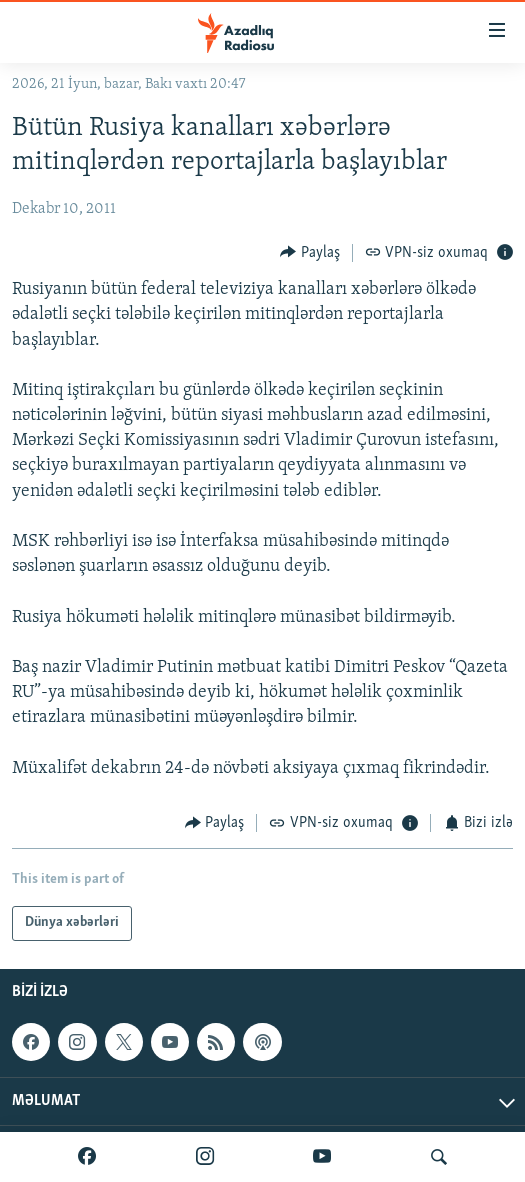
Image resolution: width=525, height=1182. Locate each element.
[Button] (310, 252)
